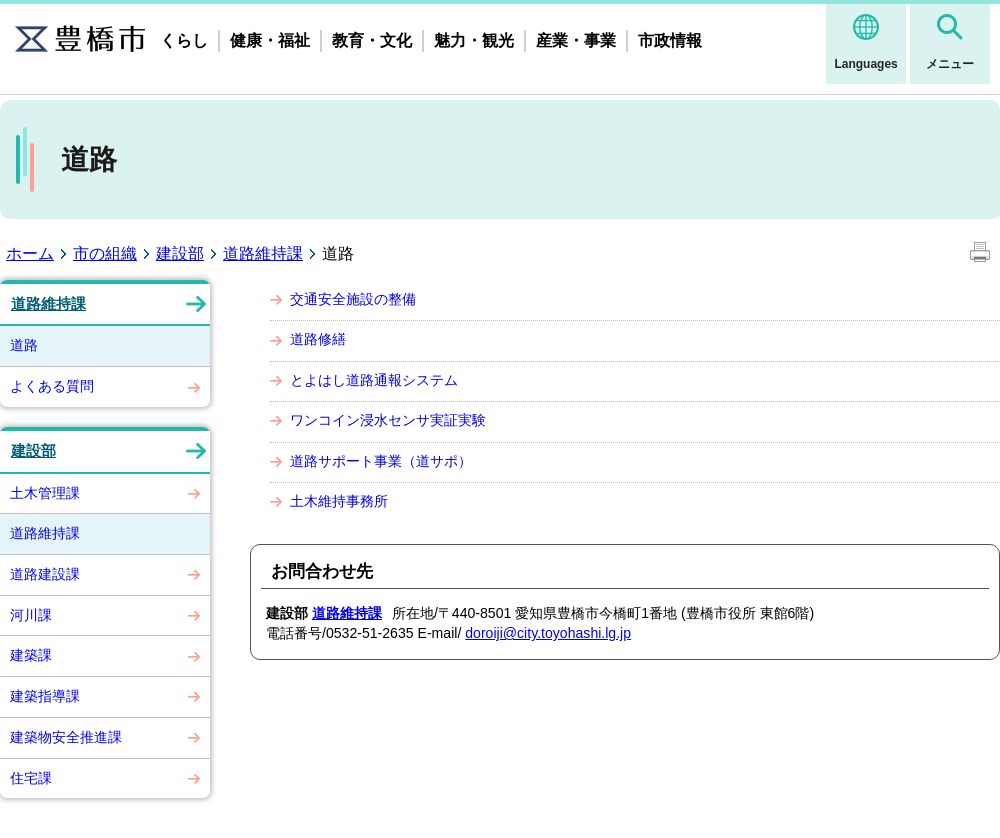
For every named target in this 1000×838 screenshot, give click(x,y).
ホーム (30, 253)
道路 (24, 345)
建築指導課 (45, 696)
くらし (184, 40)
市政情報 (670, 40)
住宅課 (31, 778)
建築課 (31, 655)
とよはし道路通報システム (374, 380)
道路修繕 (318, 339)
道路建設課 (45, 574)
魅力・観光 (474, 40)
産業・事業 (576, 40)
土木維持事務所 (339, 501)
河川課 (31, 615)
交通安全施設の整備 (353, 299)
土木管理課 (45, 493)
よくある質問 (52, 386)
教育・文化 (372, 40)
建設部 (180, 253)
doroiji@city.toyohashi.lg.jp (548, 633)
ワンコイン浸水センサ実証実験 (388, 420)
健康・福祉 (270, 40)
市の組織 (105, 253)
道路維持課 (263, 253)
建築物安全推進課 (66, 737)
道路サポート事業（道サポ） (381, 461)
